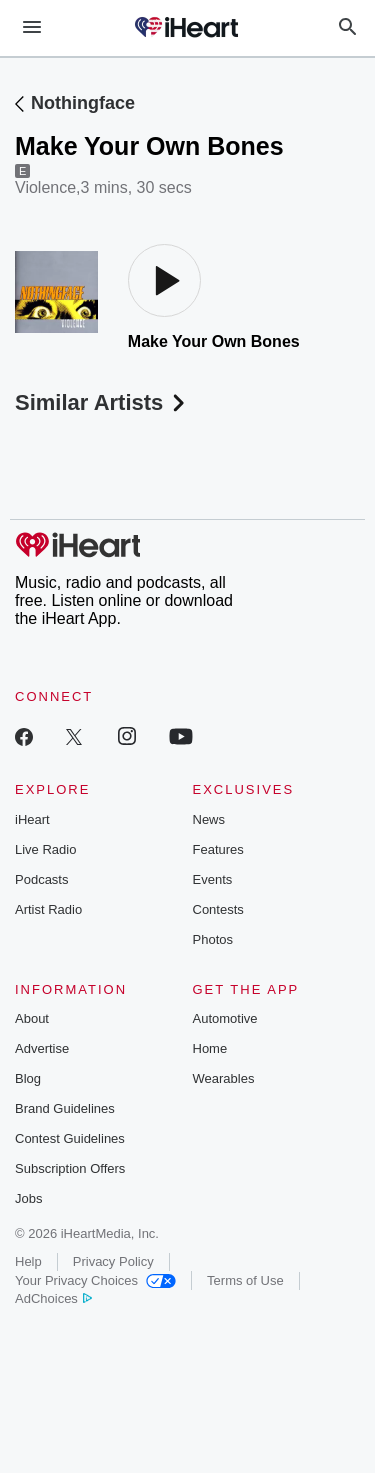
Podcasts (41, 879)
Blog (28, 1078)
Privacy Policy (113, 1261)
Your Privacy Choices (95, 1280)
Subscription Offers (70, 1168)
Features (218, 849)
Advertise (42, 1048)
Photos (213, 939)
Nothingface (83, 103)
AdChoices (53, 1298)
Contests (218, 909)
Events (213, 879)
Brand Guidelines (65, 1108)
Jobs (28, 1198)
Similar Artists (102, 402)
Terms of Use (245, 1280)
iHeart (32, 819)
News (209, 819)
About (32, 1018)
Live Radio (45, 849)
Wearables (224, 1078)
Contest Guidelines (70, 1138)
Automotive (225, 1018)
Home (210, 1048)
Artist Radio (48, 909)
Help (28, 1261)
